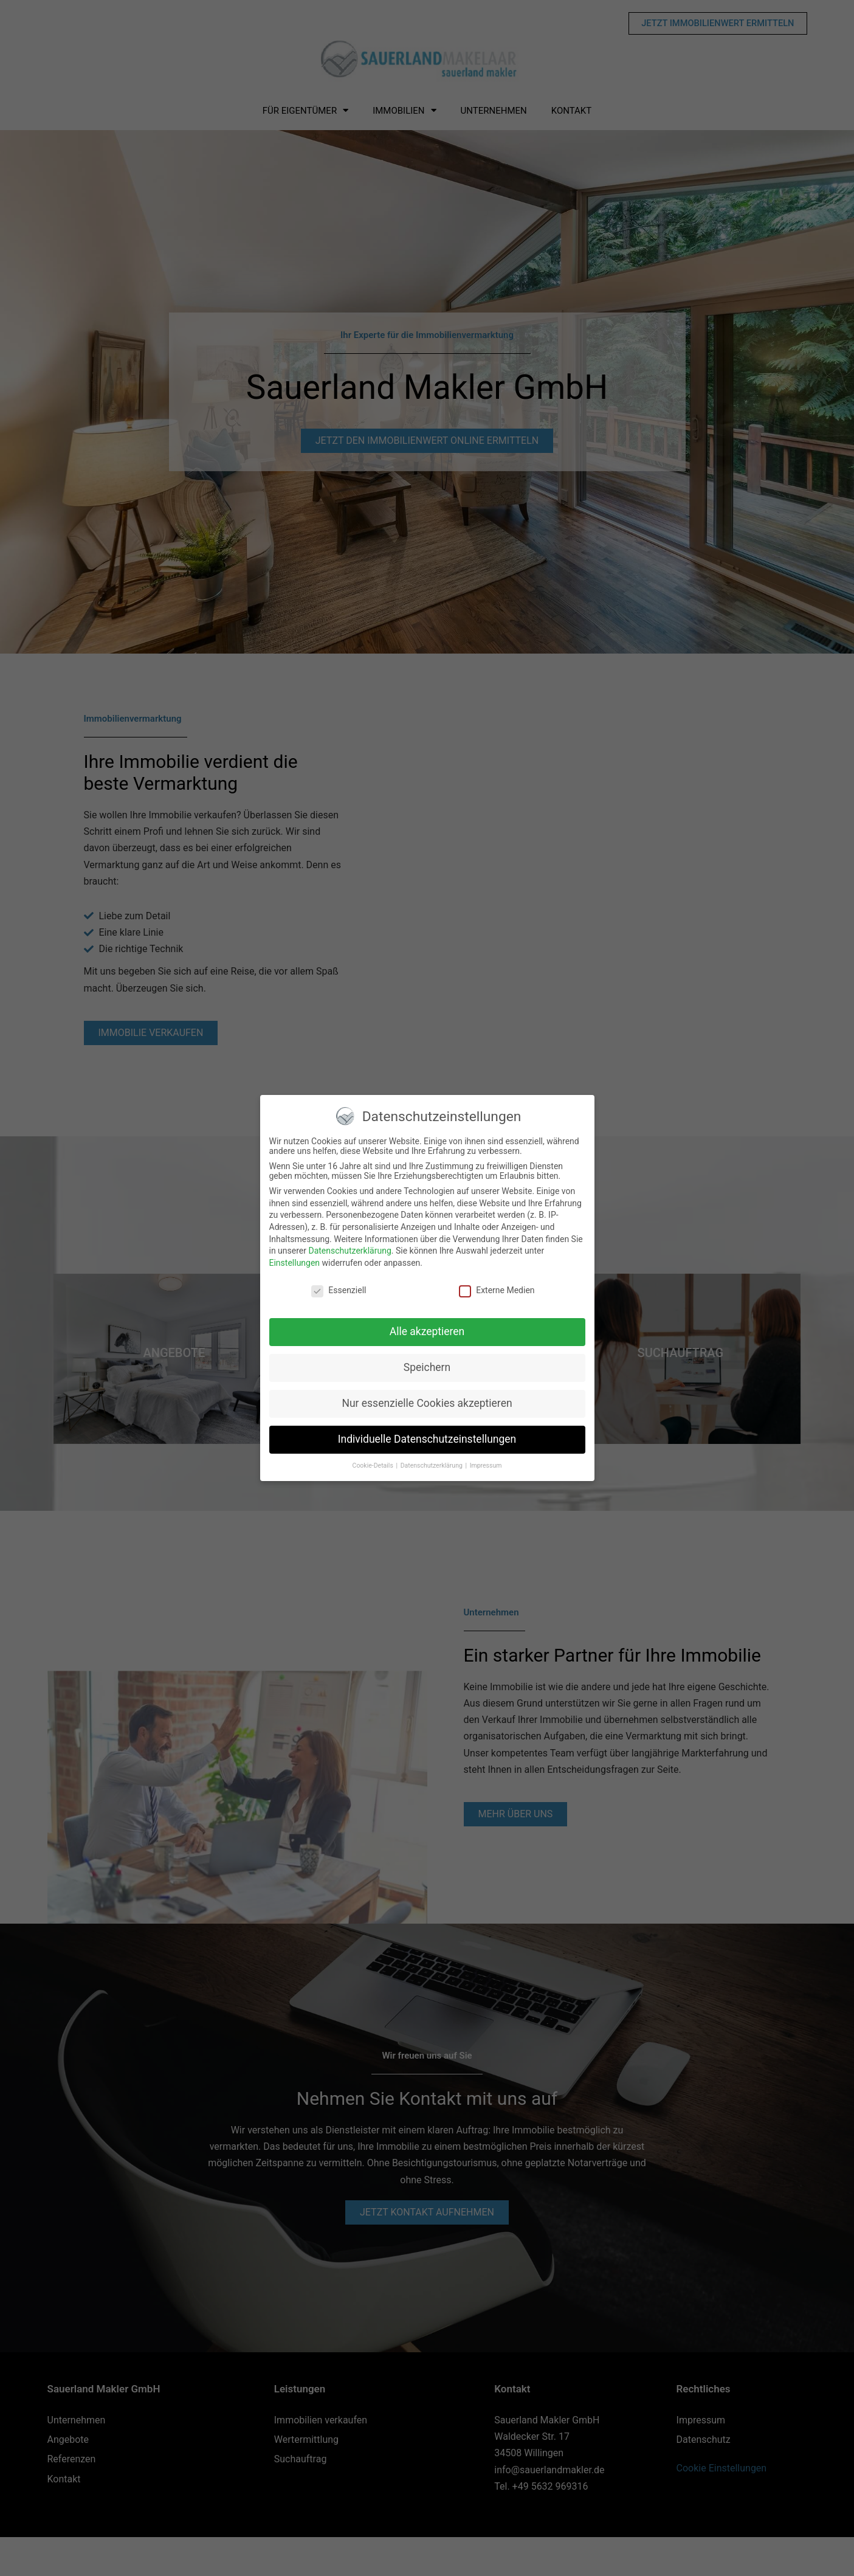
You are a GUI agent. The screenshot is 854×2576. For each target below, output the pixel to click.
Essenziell (338, 1290)
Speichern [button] (427, 1367)
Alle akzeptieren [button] (427, 1331)
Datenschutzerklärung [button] (432, 1465)
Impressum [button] (486, 1465)
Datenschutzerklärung (349, 1250)
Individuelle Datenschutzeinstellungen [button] (427, 1439)
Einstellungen (294, 1263)
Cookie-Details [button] (374, 1465)
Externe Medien (496, 1290)
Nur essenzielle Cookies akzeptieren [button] (427, 1403)
